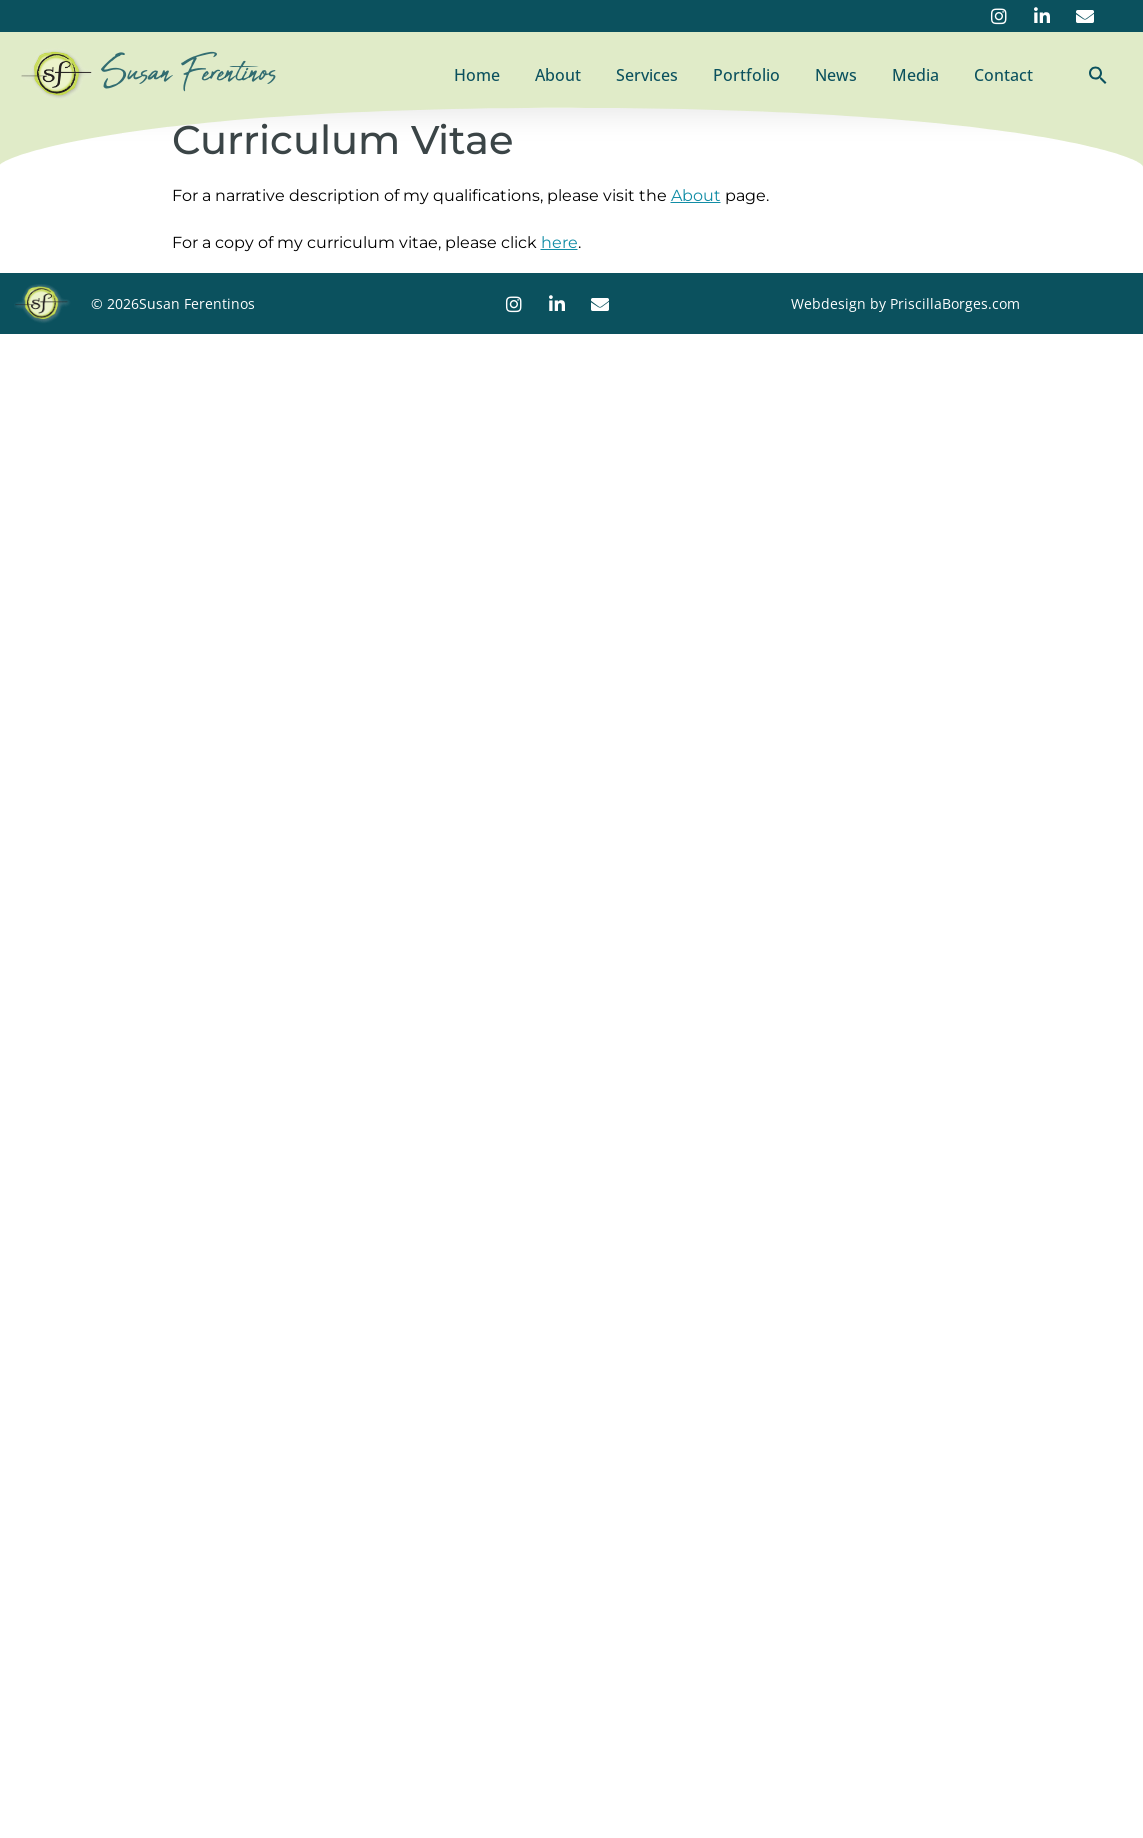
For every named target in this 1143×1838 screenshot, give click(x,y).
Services (647, 75)
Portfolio (746, 75)
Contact (1003, 75)
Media (915, 75)
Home (477, 75)
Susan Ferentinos (189, 73)
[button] (1098, 75)
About (558, 75)
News (836, 75)
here (559, 242)
